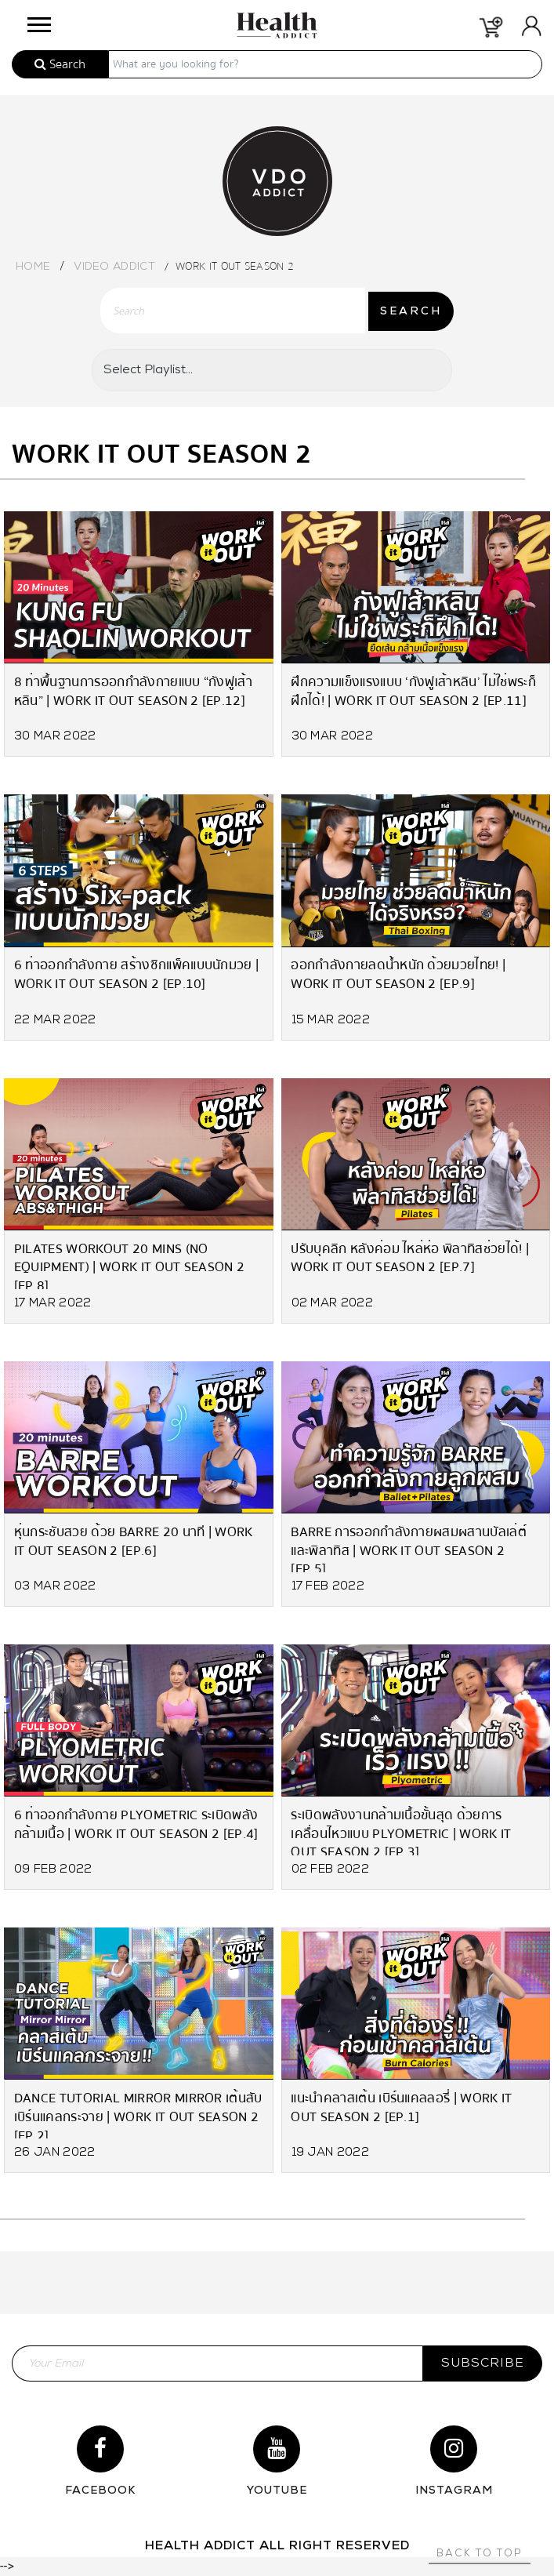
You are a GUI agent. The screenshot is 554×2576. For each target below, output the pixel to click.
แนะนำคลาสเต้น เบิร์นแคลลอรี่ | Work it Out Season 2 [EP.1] (401, 2107)
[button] (38, 21)
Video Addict (114, 267)
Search (59, 64)
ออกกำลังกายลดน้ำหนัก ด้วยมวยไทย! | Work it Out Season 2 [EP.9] (398, 975)
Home (33, 267)
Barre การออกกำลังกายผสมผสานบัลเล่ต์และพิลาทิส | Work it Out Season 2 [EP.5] (409, 1546)
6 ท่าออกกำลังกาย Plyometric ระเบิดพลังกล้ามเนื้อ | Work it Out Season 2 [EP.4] (136, 1824)
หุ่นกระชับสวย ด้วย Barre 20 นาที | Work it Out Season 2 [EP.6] (133, 1541)
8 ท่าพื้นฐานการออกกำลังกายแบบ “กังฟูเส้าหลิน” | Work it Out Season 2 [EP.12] (133, 691)
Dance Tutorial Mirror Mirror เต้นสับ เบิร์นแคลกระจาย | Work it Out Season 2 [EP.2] (138, 2112)
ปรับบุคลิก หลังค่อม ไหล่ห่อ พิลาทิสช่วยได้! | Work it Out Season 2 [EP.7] (410, 1258)
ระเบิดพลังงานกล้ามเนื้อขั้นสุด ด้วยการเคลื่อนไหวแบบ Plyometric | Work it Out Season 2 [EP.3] (401, 1829)
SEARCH (411, 312)
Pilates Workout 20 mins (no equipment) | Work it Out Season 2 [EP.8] (129, 1263)
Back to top (479, 2554)
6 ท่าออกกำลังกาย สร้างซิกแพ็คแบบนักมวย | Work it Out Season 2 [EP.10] (136, 975)
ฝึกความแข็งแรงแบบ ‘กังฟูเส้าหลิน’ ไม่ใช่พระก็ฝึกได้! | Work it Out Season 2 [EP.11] (414, 691)
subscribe (482, 2363)
